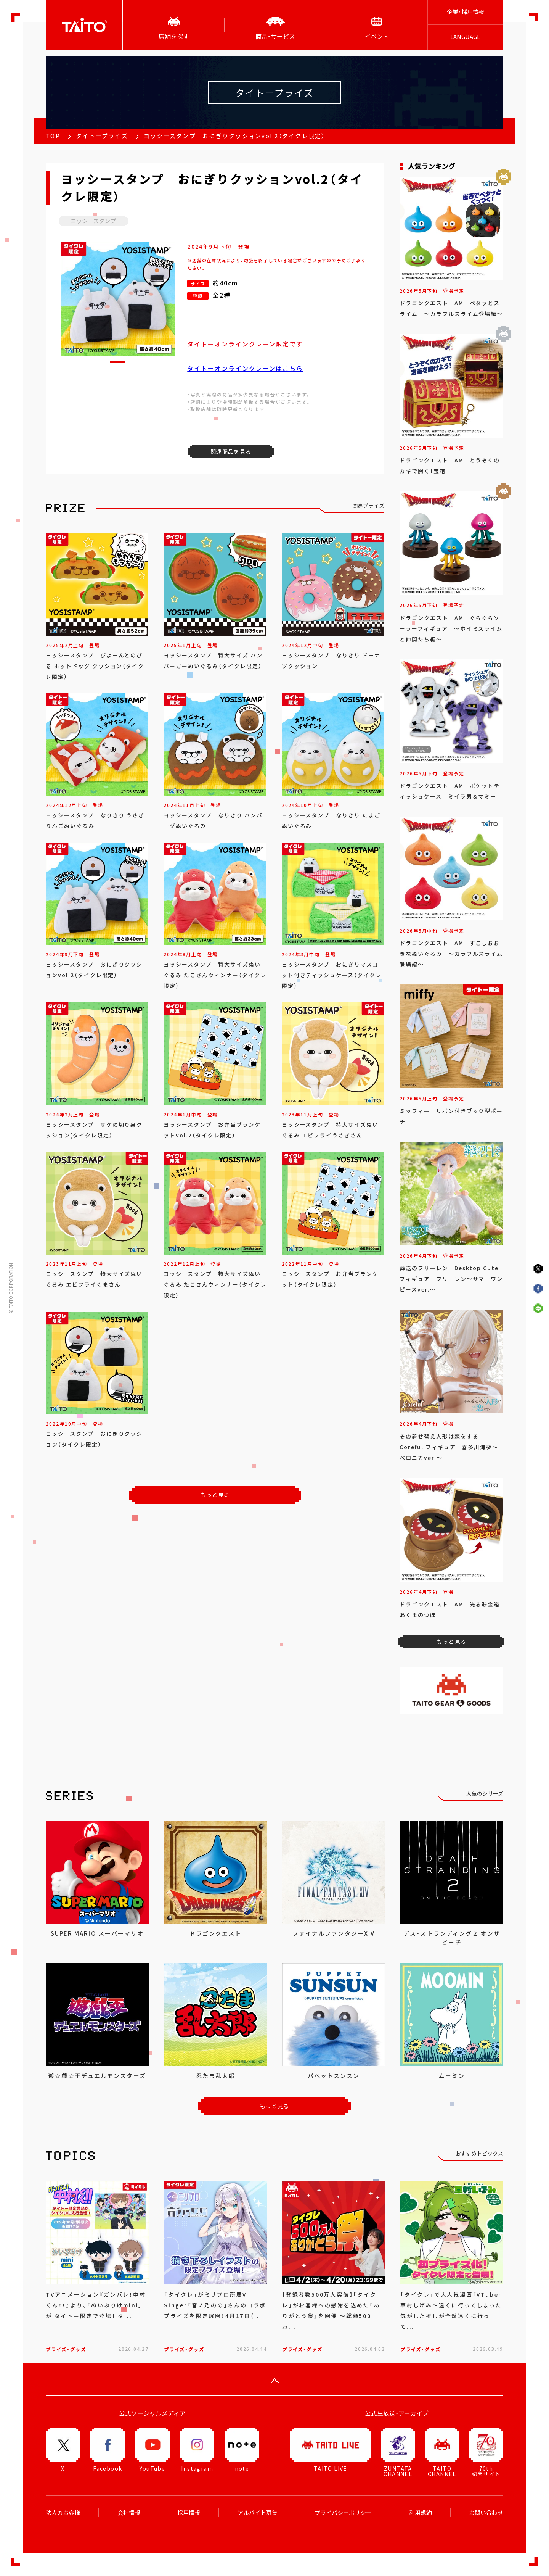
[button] (117, 362)
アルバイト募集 (258, 2512)
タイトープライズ (102, 136)
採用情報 (188, 2512)
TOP (53, 136)
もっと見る (215, 1494)
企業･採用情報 (465, 12)
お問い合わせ (486, 2512)
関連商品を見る (231, 451)
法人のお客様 (63, 2512)
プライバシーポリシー (343, 2512)
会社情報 (128, 2512)
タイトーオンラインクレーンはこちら (245, 368)
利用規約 (420, 2512)
